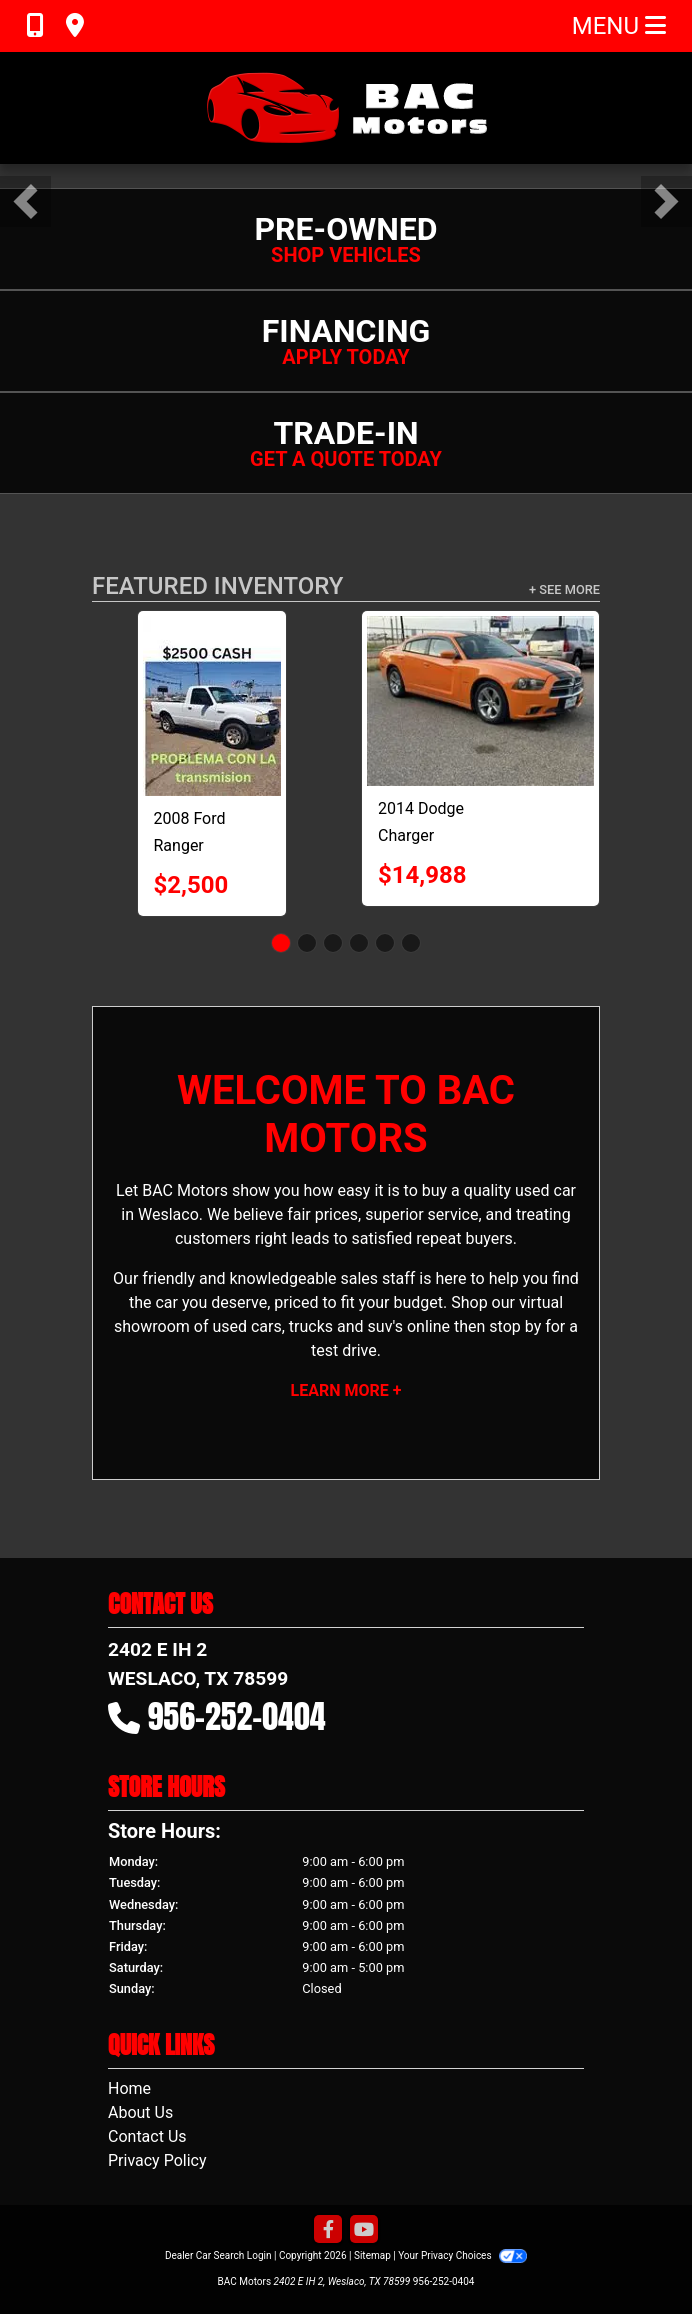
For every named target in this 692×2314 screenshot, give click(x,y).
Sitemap (372, 2255)
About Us (140, 2112)
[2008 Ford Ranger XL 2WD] (212, 706)
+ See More (564, 589)
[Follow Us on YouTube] (364, 2230)
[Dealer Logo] (346, 108)
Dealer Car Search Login (218, 2255)
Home (129, 2088)
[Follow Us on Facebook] (328, 2230)
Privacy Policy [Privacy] (157, 2160)
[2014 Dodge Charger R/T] (480, 701)
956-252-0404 (237, 1716)
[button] (25, 201)
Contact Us (147, 2136)
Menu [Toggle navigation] (619, 26)
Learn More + (346, 1390)
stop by (515, 1326)
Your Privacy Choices (462, 2255)
